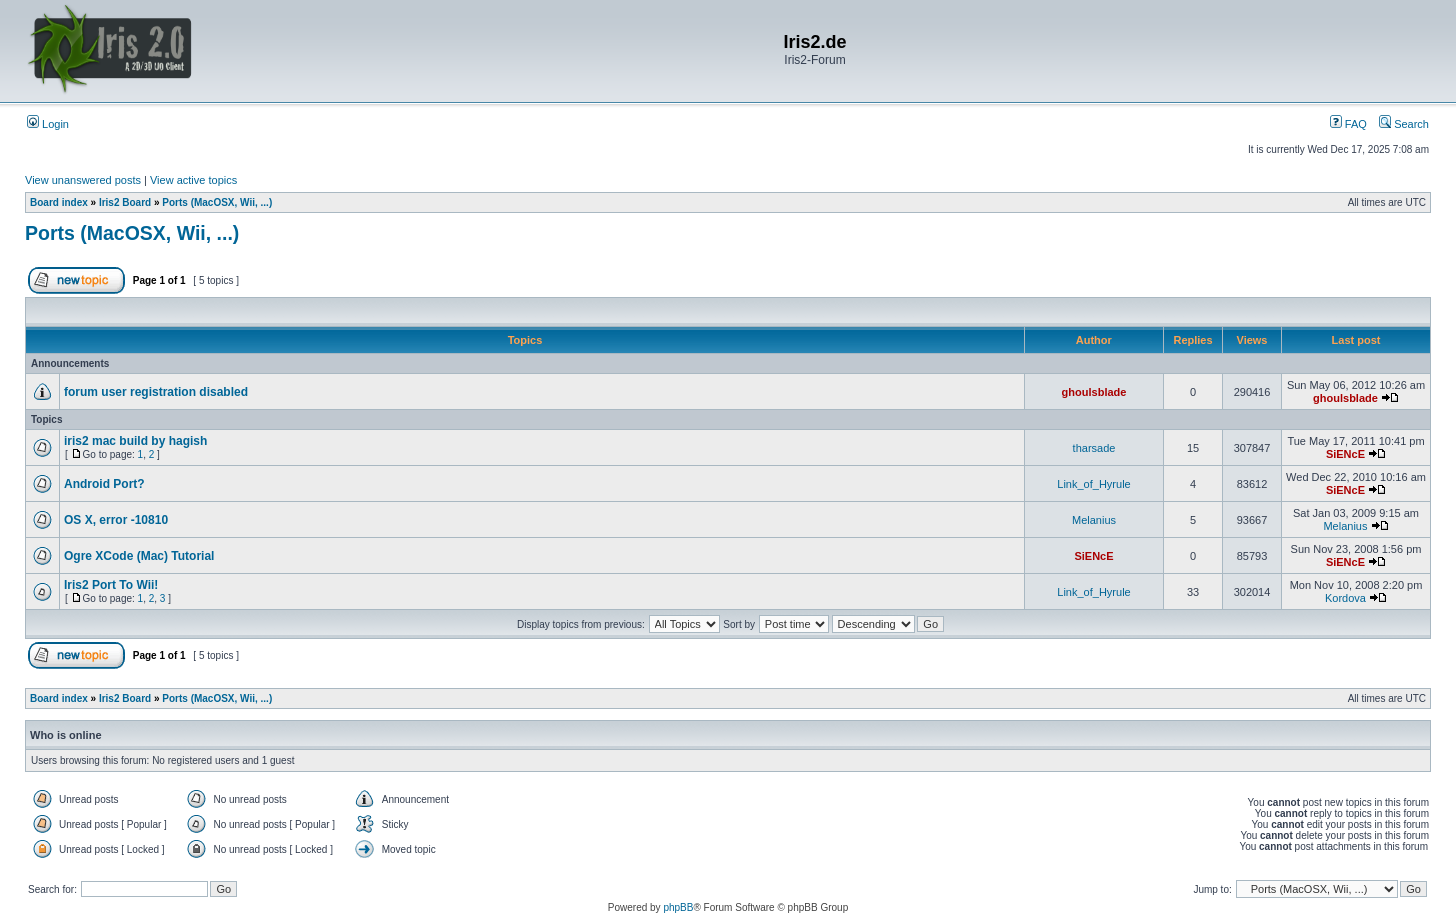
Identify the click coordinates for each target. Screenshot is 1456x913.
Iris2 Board (125, 202)
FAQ (1348, 124)
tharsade (1094, 448)
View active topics (193, 180)
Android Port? (104, 484)
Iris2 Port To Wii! (111, 585)
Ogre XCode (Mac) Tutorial (139, 556)
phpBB (678, 907)
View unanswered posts (83, 180)
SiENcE (1345, 454)
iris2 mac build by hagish (135, 441)
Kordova (1345, 598)
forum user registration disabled (156, 392)
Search (1404, 124)
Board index (59, 202)
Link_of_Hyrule (1093, 484)
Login (48, 124)
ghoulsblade (1094, 392)
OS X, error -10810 (116, 520)
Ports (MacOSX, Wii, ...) (217, 202)
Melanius (1094, 520)
